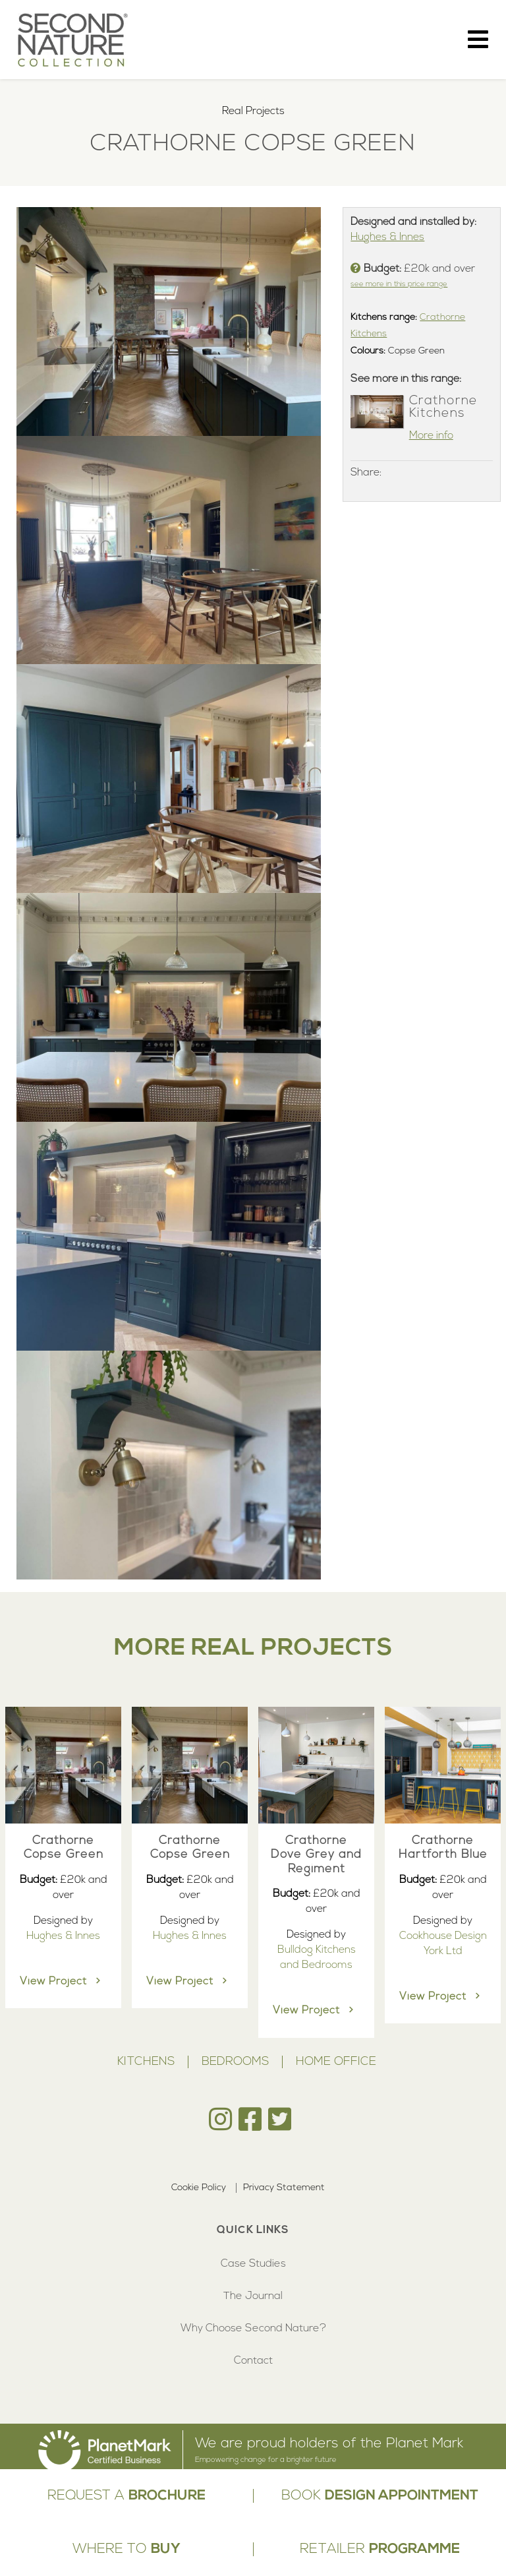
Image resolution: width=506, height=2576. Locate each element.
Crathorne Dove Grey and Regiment (316, 1854)
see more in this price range (399, 284)
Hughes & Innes (387, 237)
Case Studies (253, 2264)
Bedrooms (235, 2062)
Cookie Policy (198, 2188)
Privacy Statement (284, 2188)
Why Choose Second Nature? (253, 2328)
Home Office (336, 2062)
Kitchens (146, 2062)
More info (431, 436)
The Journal (253, 2296)
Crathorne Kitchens (443, 407)
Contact (253, 2361)
